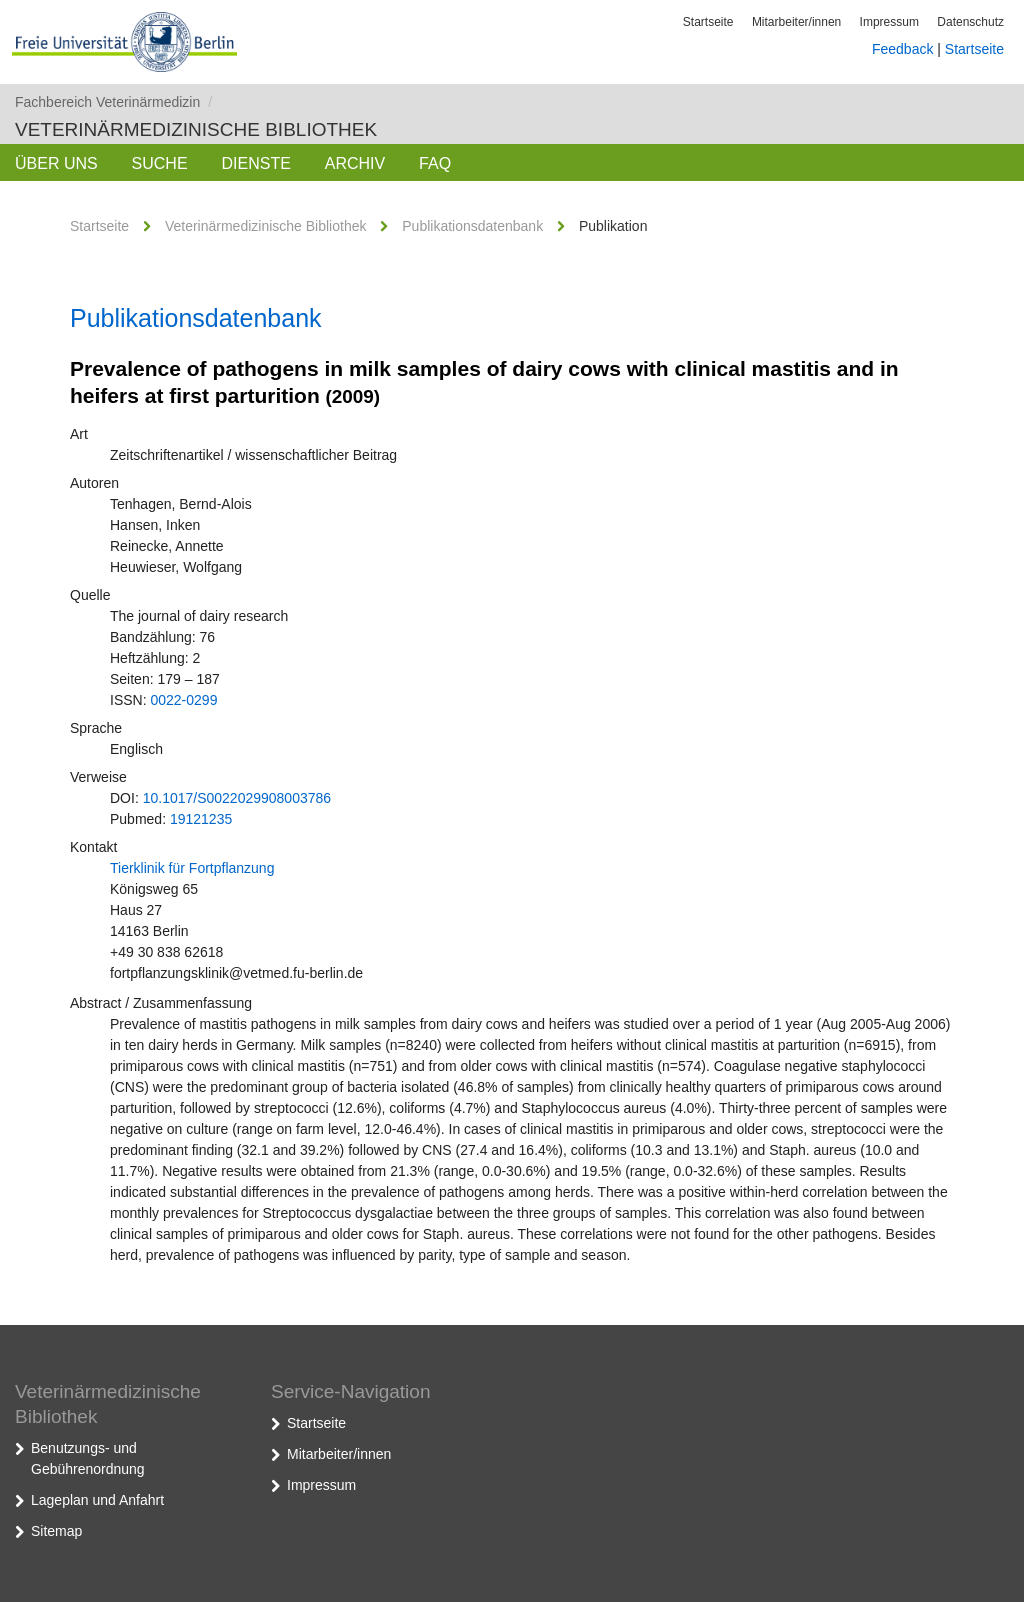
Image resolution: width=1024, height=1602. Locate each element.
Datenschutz (970, 22)
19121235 (201, 819)
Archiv (355, 163)
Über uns (56, 163)
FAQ (435, 163)
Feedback (902, 49)
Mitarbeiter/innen (796, 22)
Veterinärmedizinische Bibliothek (196, 129)
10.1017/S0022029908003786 (237, 798)
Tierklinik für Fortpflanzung (192, 868)
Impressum (889, 22)
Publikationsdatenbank (472, 226)
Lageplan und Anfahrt (97, 1500)
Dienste (255, 163)
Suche (160, 163)
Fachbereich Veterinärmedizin (113, 102)
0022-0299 (183, 700)
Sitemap (56, 1531)
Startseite (708, 22)
